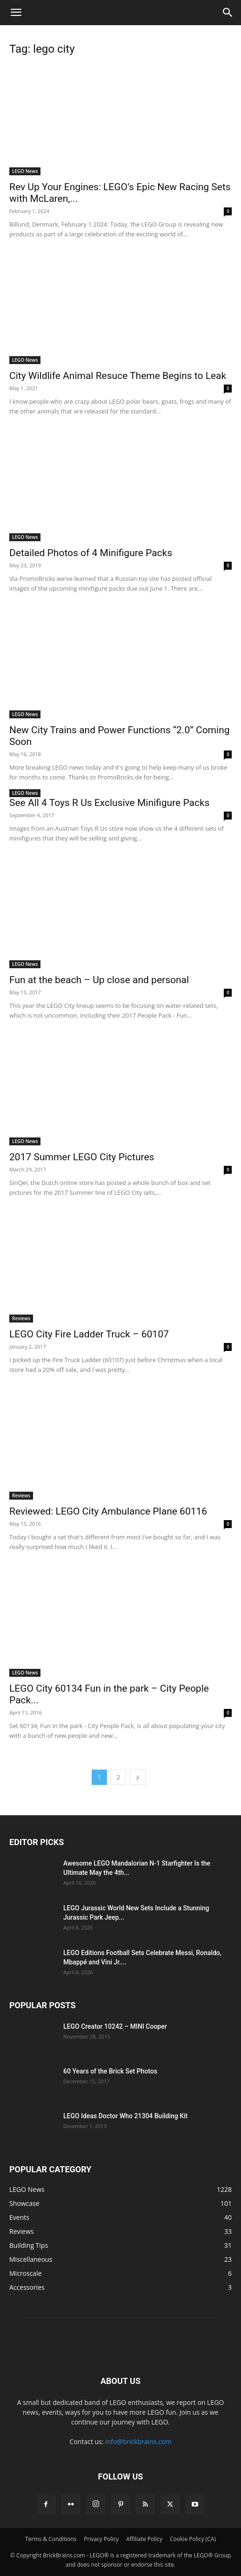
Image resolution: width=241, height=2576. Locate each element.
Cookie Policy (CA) (193, 2539)
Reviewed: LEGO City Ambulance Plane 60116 (108, 1511)
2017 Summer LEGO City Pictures (81, 1157)
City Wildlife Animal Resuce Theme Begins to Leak (117, 375)
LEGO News (25, 171)
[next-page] (138, 1777)
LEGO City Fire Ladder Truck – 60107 (89, 1334)
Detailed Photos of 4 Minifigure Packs (90, 552)
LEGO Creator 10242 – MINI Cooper (115, 2026)
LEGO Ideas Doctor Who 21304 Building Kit (125, 2116)
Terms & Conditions (50, 2539)
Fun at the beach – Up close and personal (99, 979)
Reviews (21, 1318)
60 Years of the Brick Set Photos (110, 2071)
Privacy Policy (101, 2539)
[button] (16, 12)
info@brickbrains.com (138, 2441)
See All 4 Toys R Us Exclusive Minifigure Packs (109, 802)
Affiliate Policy (144, 2539)
